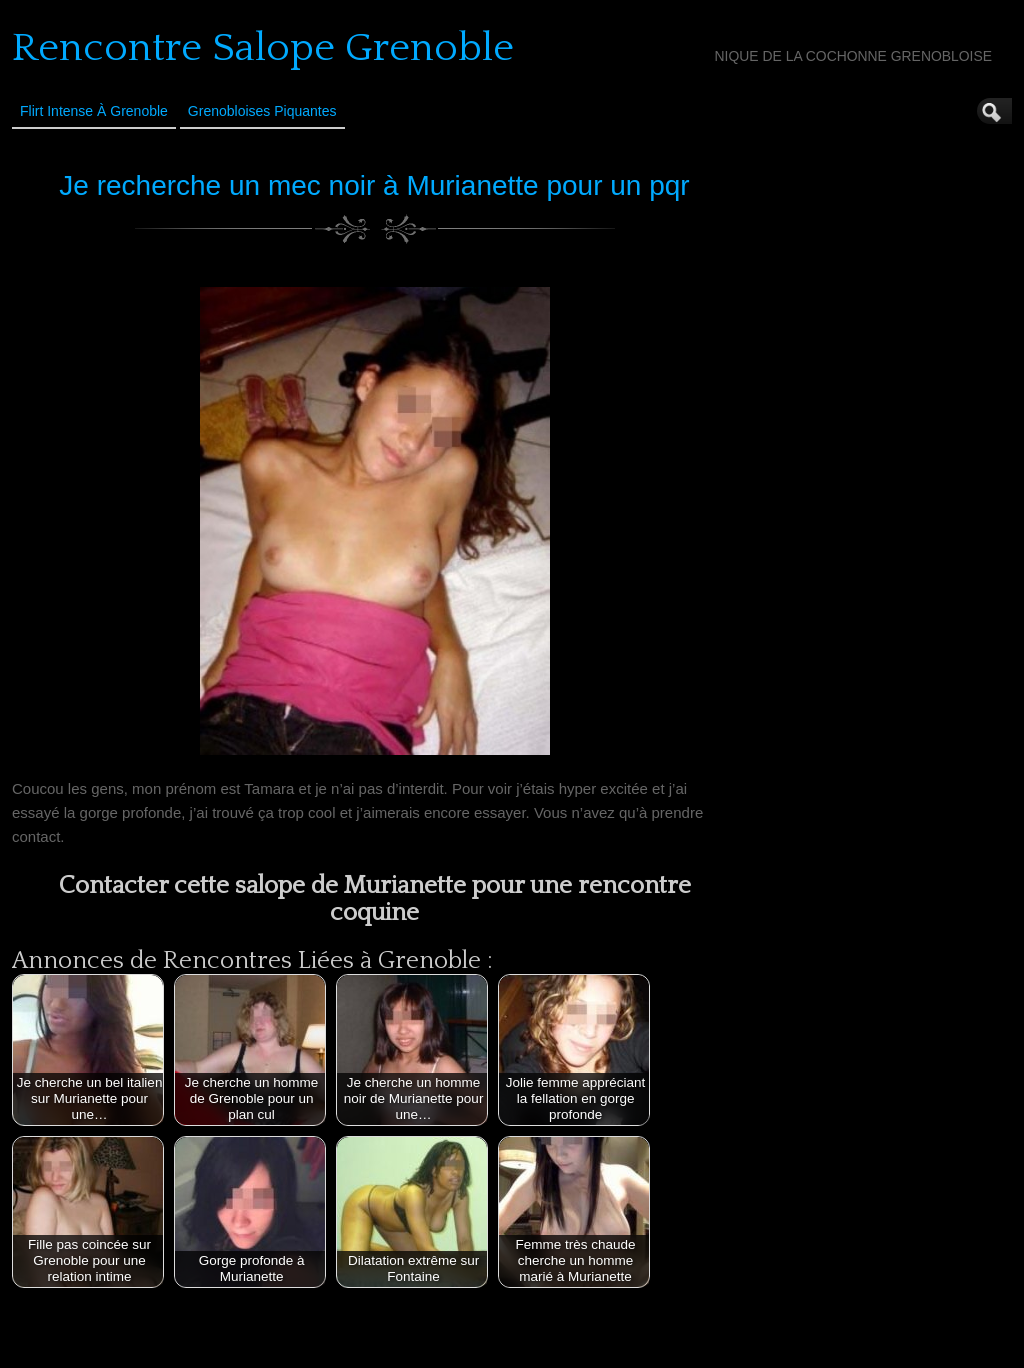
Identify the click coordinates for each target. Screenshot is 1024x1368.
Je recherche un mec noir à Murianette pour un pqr (374, 185)
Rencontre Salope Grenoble (263, 48)
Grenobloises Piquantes (262, 111)
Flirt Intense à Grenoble (94, 111)
